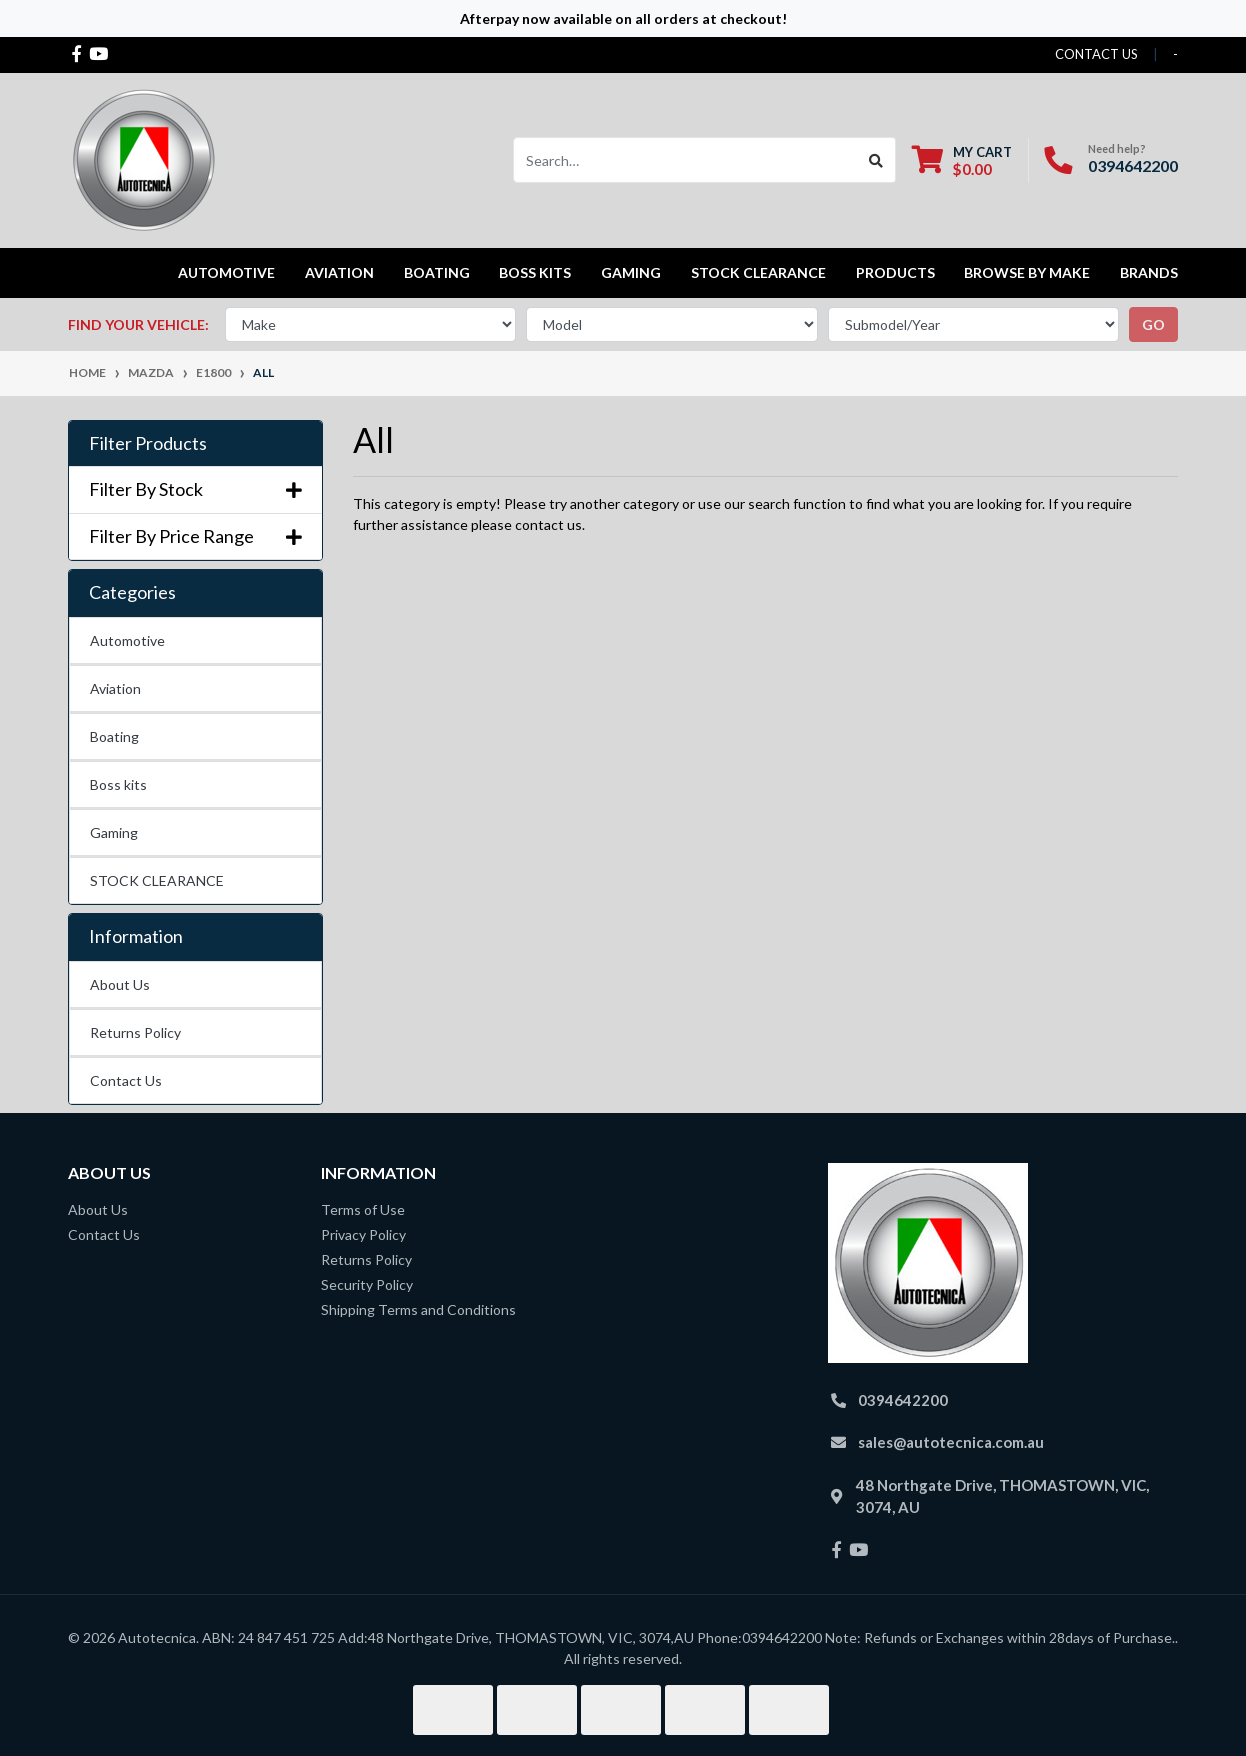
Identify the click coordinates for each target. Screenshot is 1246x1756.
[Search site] (876, 160)
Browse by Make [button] (1027, 272)
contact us (1096, 54)
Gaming (114, 832)
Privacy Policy (363, 1234)
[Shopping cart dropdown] (962, 160)
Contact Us (126, 1080)
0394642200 (1133, 165)
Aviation (115, 688)
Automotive (127, 640)
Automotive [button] (226, 272)
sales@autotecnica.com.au (951, 1442)
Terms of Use (363, 1209)
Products (895, 272)
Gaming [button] (631, 272)
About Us (120, 984)
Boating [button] (437, 272)
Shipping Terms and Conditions (418, 1309)
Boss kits (535, 272)
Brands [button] (1149, 272)
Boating (114, 736)
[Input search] (685, 160)
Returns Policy (135, 1032)
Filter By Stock (195, 489)
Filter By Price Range (195, 536)
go (1153, 324)
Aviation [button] (339, 272)
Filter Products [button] (148, 443)
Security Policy (367, 1284)
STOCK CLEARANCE (758, 272)
